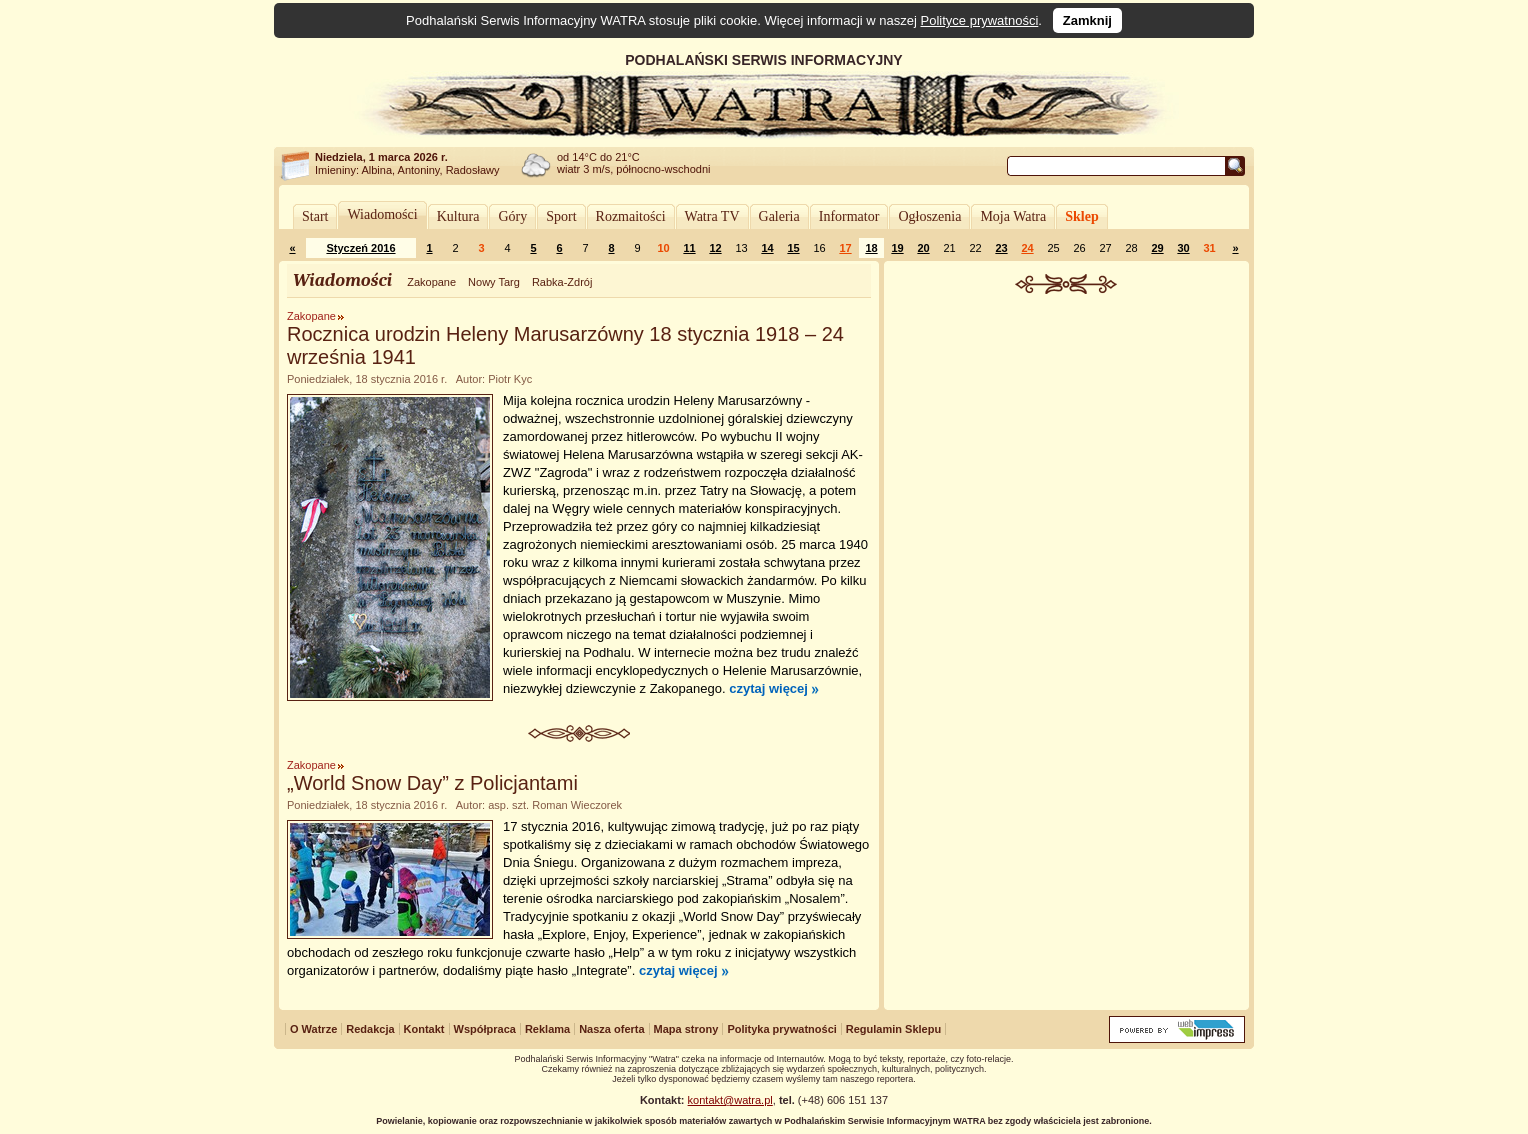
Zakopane (431, 282)
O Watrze (313, 1029)
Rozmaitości (631, 216)
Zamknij (1087, 20)
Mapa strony (686, 1029)
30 (1183, 248)
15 (793, 248)
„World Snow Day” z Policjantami (432, 783)
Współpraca (485, 1029)
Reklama (547, 1029)
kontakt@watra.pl (730, 1100)
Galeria (779, 216)
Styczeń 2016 (360, 248)
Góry (512, 216)
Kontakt (424, 1029)
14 (767, 248)
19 (897, 248)
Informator (849, 216)
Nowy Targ (494, 282)
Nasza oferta (611, 1029)
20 (923, 248)
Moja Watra (1013, 216)
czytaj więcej (768, 688)
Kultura (458, 216)
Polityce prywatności (980, 20)
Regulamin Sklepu (893, 1029)
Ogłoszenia (929, 216)
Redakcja (370, 1029)
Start (315, 216)
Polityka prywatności (781, 1029)
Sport (561, 216)
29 (1157, 248)
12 (715, 248)
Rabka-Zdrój (562, 282)
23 (1001, 248)
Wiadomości (382, 214)
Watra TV (712, 216)
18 (871, 248)
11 (689, 248)
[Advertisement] (1067, 444)
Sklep (1081, 216)
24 (1027, 248)
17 (845, 248)
